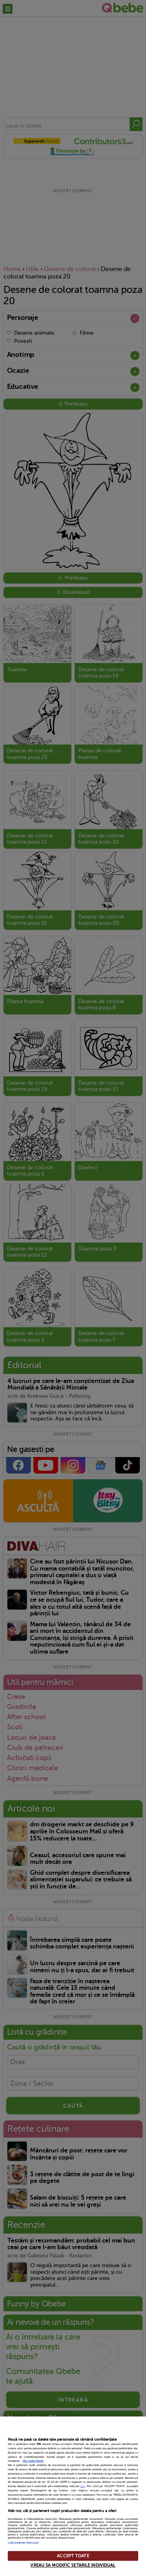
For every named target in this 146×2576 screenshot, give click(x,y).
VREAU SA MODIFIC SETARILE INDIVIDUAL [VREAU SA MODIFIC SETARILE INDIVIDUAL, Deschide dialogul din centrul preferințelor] (72, 2565)
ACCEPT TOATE (73, 2555)
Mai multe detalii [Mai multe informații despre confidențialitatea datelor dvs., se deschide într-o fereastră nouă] (33, 2461)
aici (83, 2486)
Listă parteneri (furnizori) (23, 2542)
